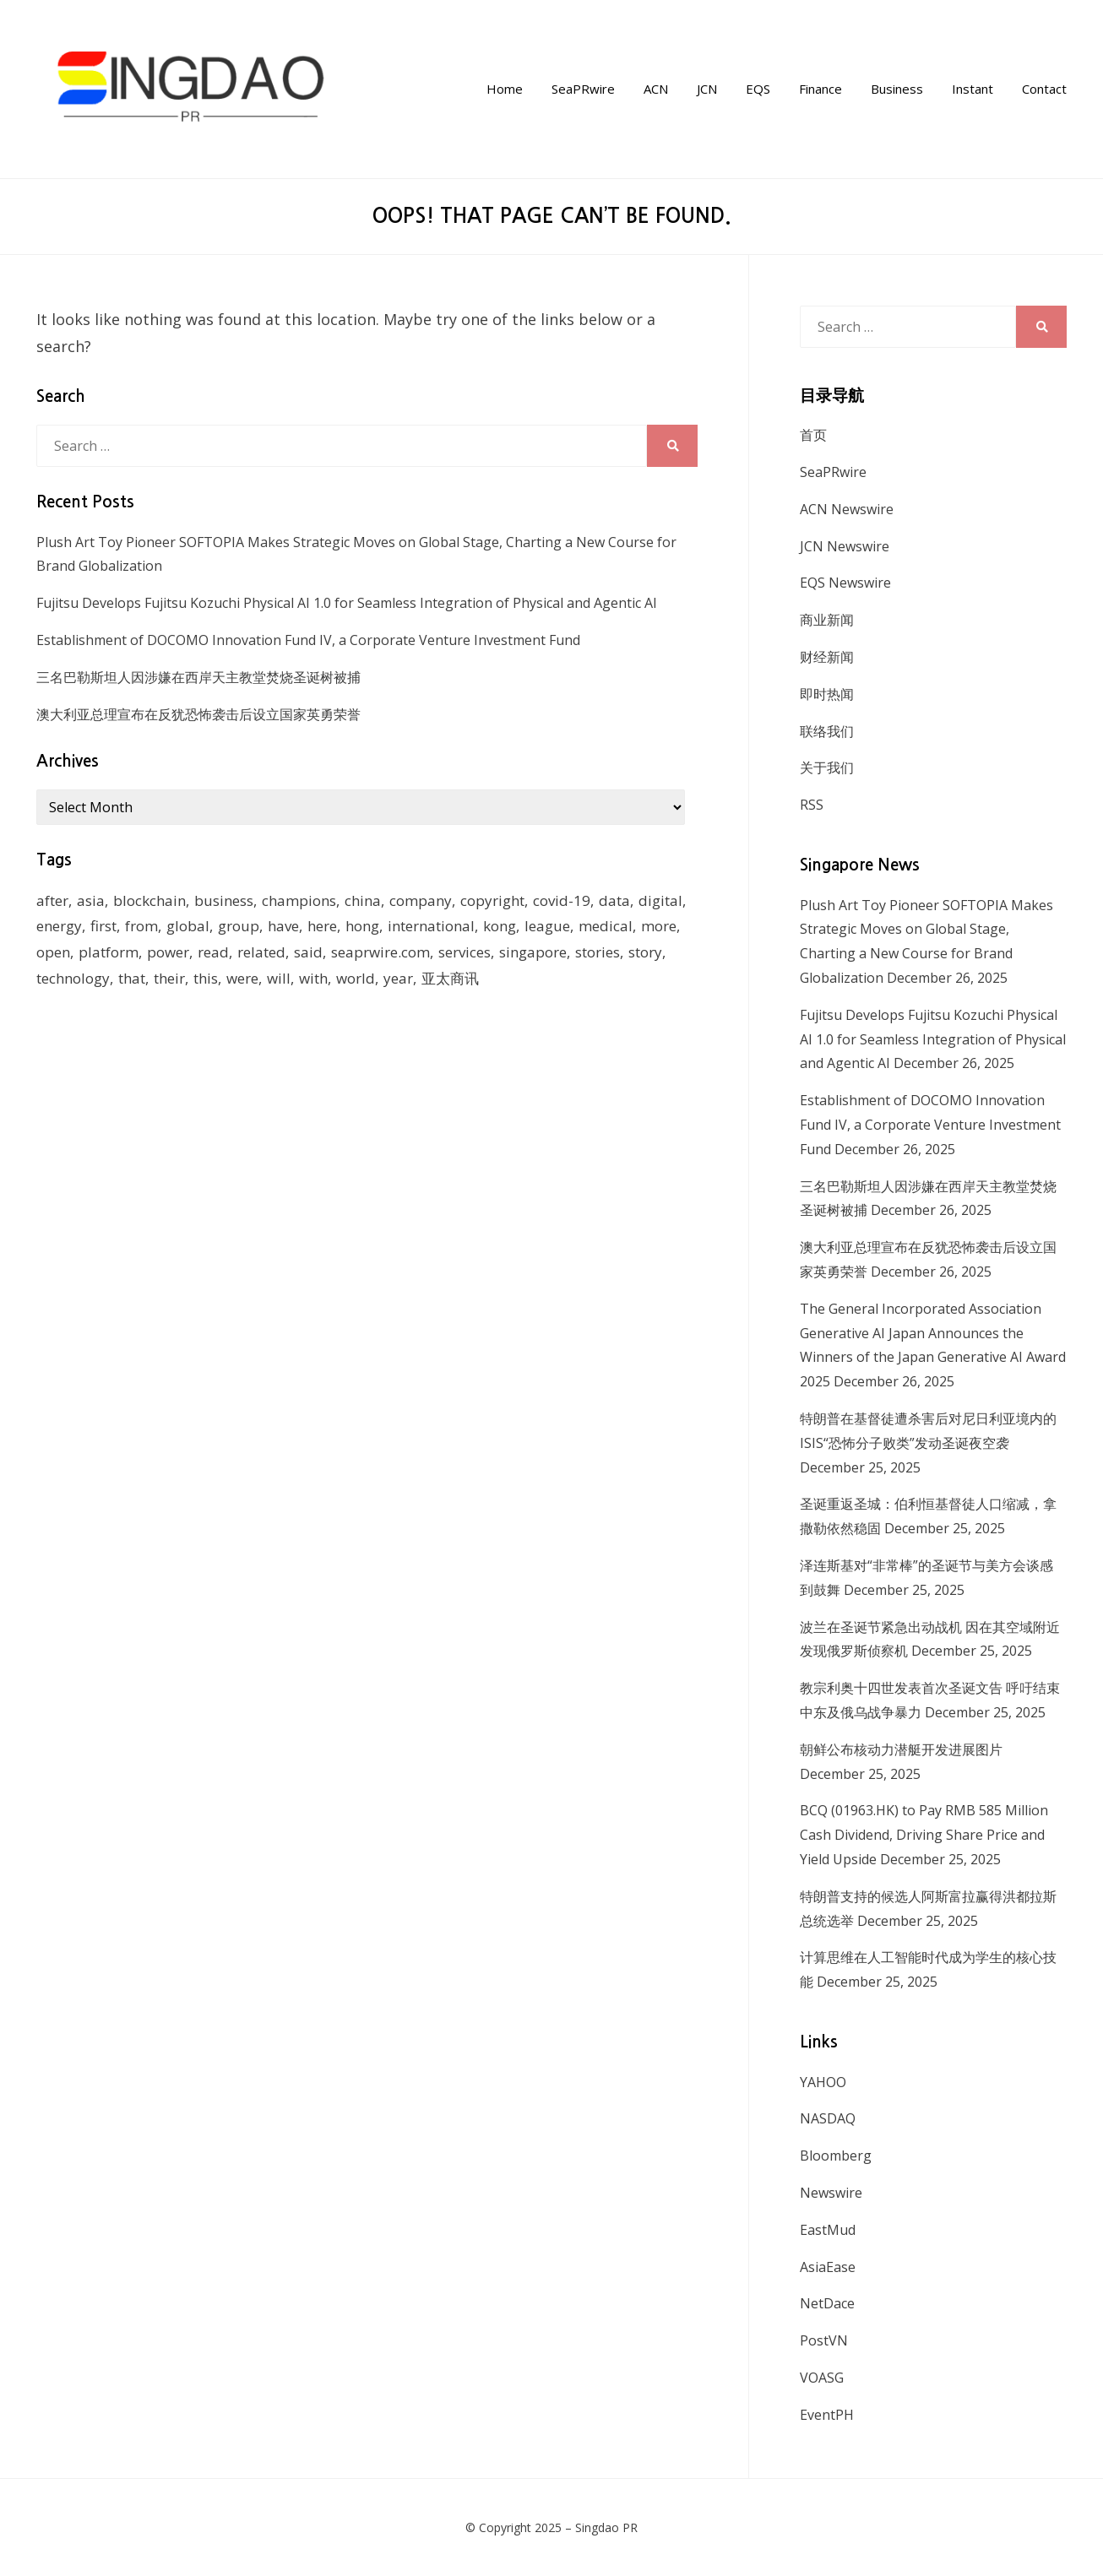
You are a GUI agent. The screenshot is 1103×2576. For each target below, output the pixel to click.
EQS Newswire (845, 582)
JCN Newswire (844, 546)
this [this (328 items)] (205, 978)
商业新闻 (827, 619)
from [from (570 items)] (141, 925)
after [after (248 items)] (52, 900)
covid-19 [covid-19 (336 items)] (561, 900)
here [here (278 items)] (322, 925)
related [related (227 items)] (261, 952)
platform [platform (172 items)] (109, 952)
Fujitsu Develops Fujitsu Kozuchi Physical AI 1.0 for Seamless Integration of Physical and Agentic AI (346, 603)
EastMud (828, 2230)
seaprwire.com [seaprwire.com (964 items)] (380, 952)
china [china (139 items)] (363, 900)
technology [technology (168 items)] (73, 978)
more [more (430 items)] (658, 925)
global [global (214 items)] (187, 925)
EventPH (827, 2414)
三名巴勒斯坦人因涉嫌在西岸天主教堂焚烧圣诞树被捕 (198, 677)
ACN (656, 88)
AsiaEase (828, 2267)
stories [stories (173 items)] (597, 952)
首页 (813, 435)
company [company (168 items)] (420, 900)
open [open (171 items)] (53, 952)
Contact (1044, 88)
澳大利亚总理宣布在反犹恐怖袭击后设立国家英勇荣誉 (198, 714)
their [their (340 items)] (169, 978)
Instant (972, 88)
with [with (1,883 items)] (313, 978)
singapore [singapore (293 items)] (533, 952)
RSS (811, 804)
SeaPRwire (583, 88)
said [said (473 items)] (308, 952)
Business (897, 88)
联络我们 (827, 731)
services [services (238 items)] (464, 952)
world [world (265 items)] (355, 978)
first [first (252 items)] (103, 925)
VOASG (822, 2377)
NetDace (827, 2303)
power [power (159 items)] (168, 952)
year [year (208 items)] (398, 978)
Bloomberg (836, 2155)
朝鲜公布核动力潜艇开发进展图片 (901, 1749)
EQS (758, 88)
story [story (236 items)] (645, 952)
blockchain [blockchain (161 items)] (149, 900)
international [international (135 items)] (431, 925)
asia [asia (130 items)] (91, 900)
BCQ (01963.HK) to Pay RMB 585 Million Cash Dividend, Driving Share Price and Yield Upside (924, 1834)
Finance (820, 88)
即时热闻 (827, 694)
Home (504, 88)
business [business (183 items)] (223, 900)
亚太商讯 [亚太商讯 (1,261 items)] (450, 978)
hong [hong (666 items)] (362, 925)
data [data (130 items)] (614, 900)
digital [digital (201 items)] (660, 900)
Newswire (831, 2192)
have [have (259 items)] (283, 925)
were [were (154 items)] (242, 978)
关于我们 (827, 767)
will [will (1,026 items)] (279, 978)
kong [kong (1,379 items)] (499, 925)
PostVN (824, 2340)
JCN (707, 88)
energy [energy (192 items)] (59, 925)
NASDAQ (828, 2118)
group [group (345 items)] (238, 925)
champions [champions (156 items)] (299, 900)
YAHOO (823, 2082)
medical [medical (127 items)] (606, 925)
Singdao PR (606, 2527)
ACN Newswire (847, 509)
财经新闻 (827, 657)
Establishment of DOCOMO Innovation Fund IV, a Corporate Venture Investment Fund (308, 640)
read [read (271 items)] (213, 952)
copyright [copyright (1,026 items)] (492, 900)
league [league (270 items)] (547, 925)
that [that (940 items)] (131, 978)
